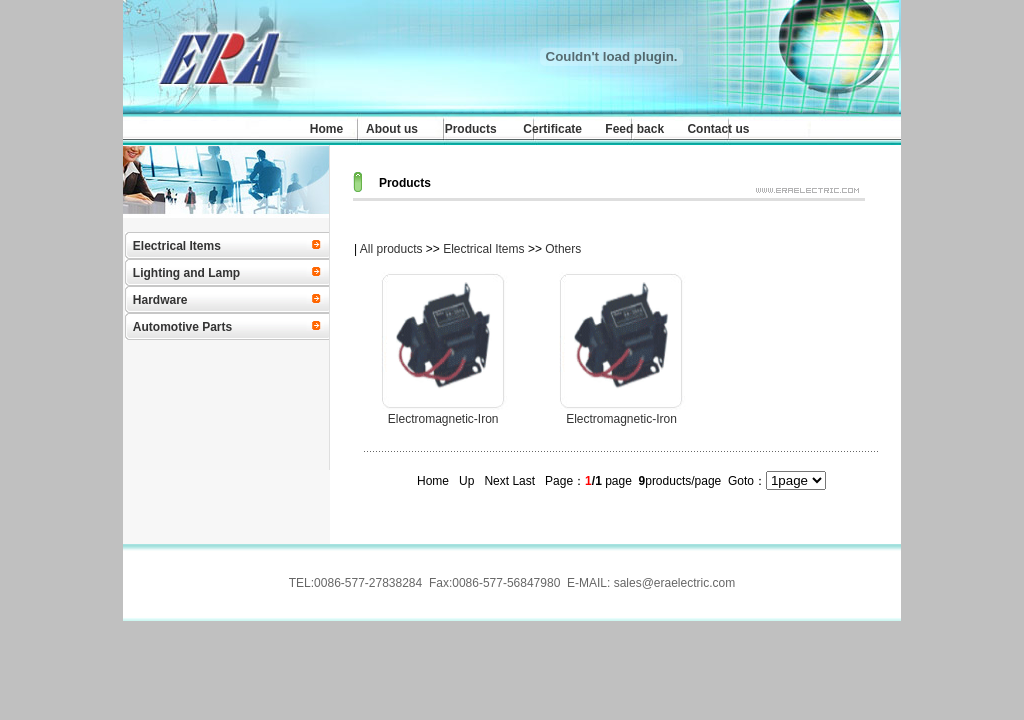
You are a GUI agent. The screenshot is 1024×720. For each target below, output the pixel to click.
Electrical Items (177, 246)
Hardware (160, 300)
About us (392, 129)
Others (563, 249)
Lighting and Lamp (186, 273)
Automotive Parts (182, 327)
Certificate (552, 129)
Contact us (718, 129)
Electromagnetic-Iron (443, 419)
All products (391, 249)
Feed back (634, 129)
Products (471, 129)
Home (326, 129)
